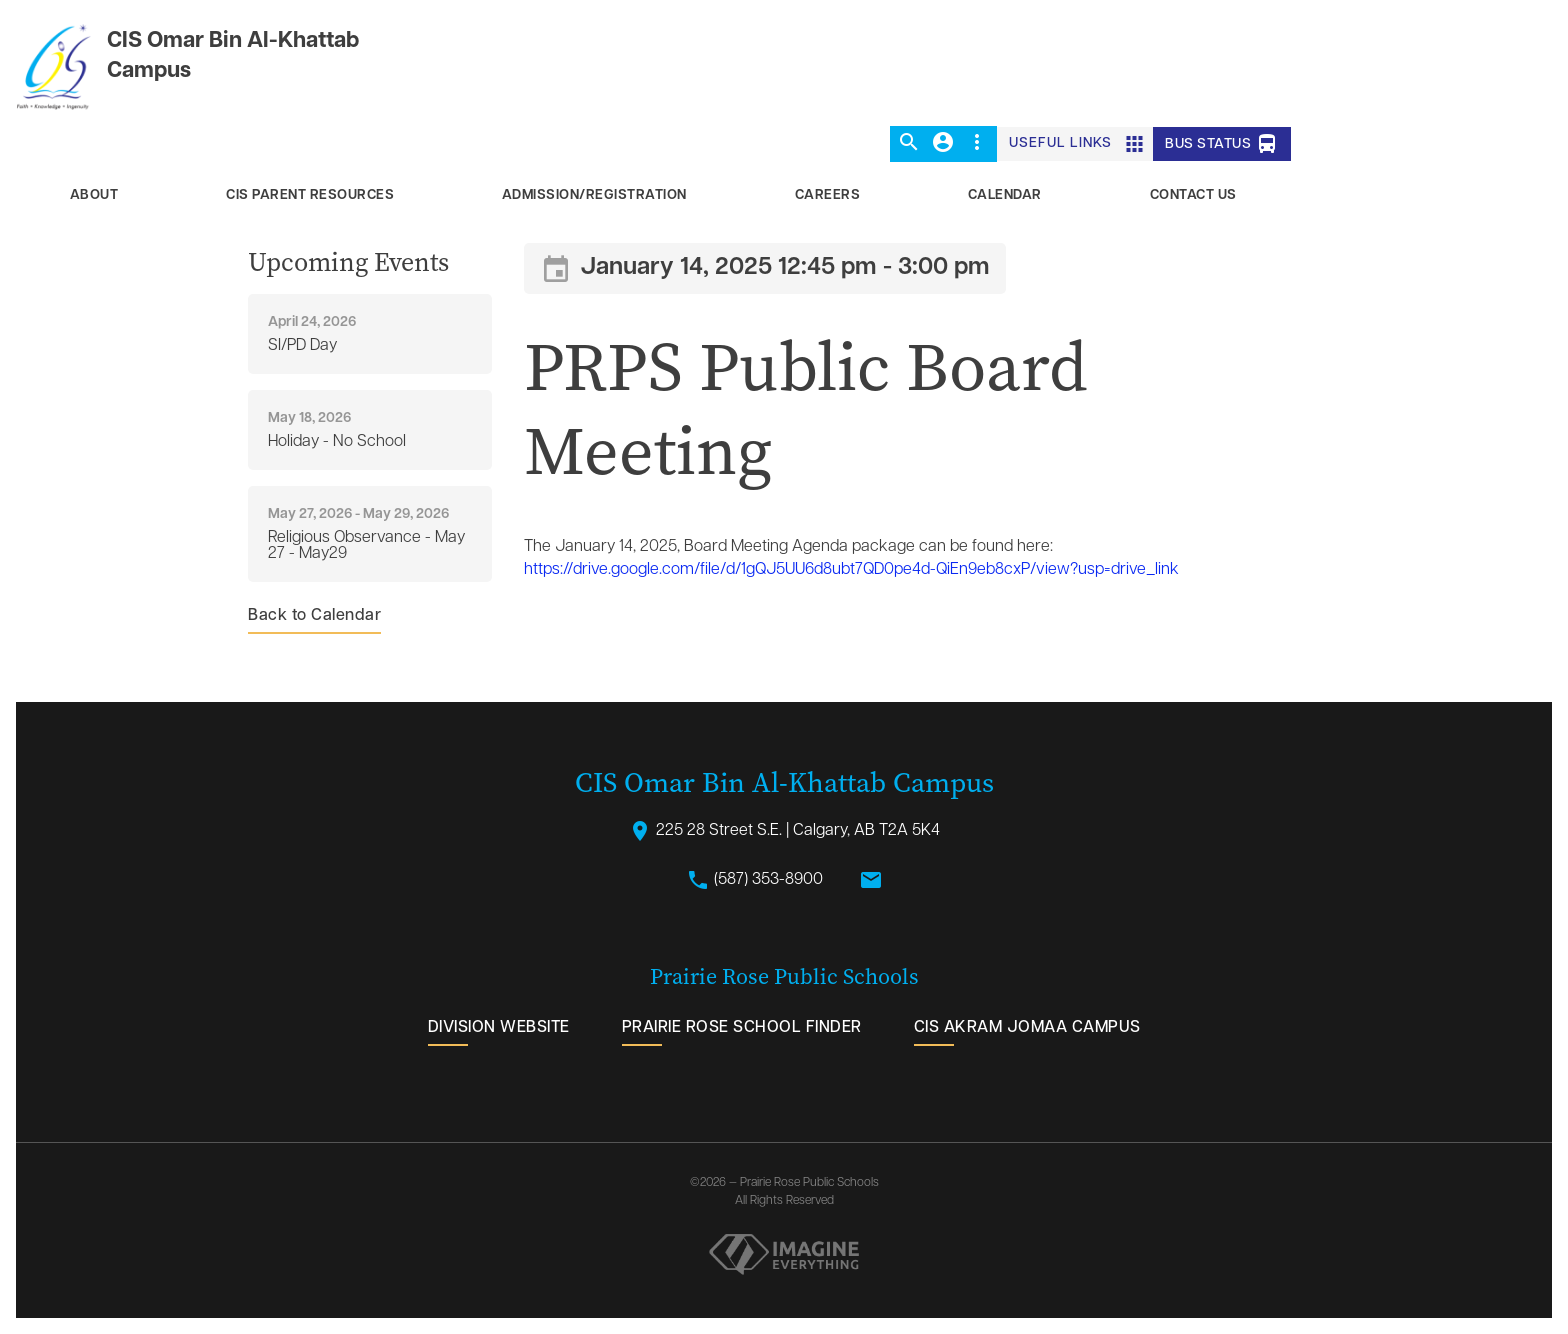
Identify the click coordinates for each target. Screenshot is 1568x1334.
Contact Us (1193, 195)
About (94, 195)
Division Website (499, 1028)
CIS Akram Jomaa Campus (1027, 1028)
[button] (909, 144)
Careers (828, 195)
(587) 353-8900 (754, 880)
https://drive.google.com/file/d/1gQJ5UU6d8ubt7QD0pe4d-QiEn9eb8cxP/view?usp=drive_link (851, 570)
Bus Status (1222, 144)
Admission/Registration (594, 195)
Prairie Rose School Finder (742, 1028)
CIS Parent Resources (310, 195)
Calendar (1005, 195)
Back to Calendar (314, 616)
